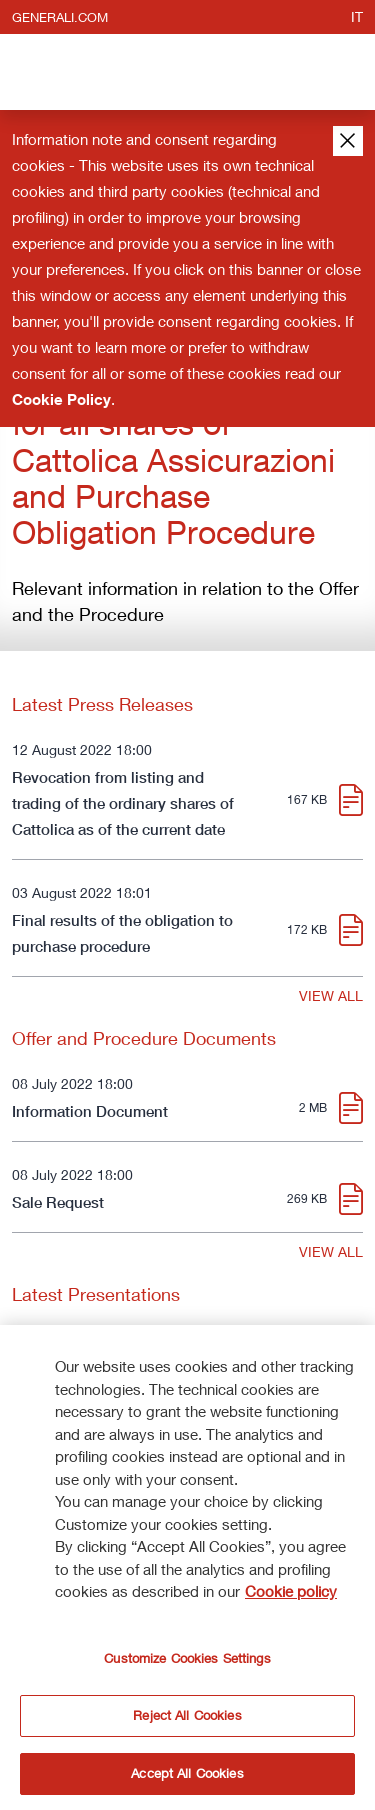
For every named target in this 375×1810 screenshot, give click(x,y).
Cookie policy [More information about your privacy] (291, 1597)
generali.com (60, 17)
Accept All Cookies (187, 1779)
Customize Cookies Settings (187, 1663)
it (357, 16)
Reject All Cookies (187, 1721)
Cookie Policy (61, 399)
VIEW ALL (331, 995)
